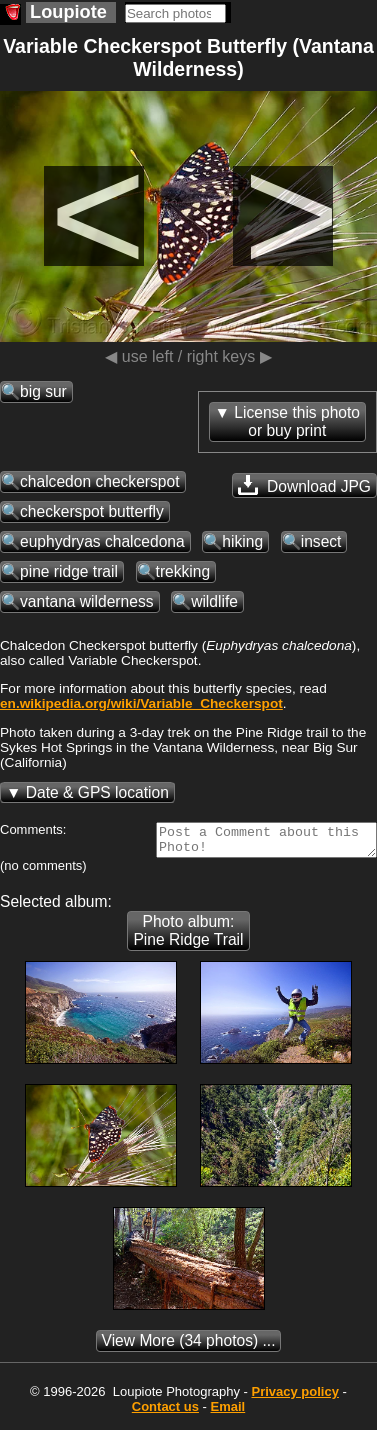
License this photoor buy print (297, 421)
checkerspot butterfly (92, 511)
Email (228, 1412)
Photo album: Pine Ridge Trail (188, 936)
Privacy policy (294, 1397)
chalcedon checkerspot (100, 481)
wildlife (214, 601)
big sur (43, 391)
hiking (242, 541)
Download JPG (304, 485)
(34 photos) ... (189, 1346)
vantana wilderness (87, 601)
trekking (183, 571)
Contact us (165, 1412)
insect (321, 541)
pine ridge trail (69, 571)
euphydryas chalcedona (102, 541)
